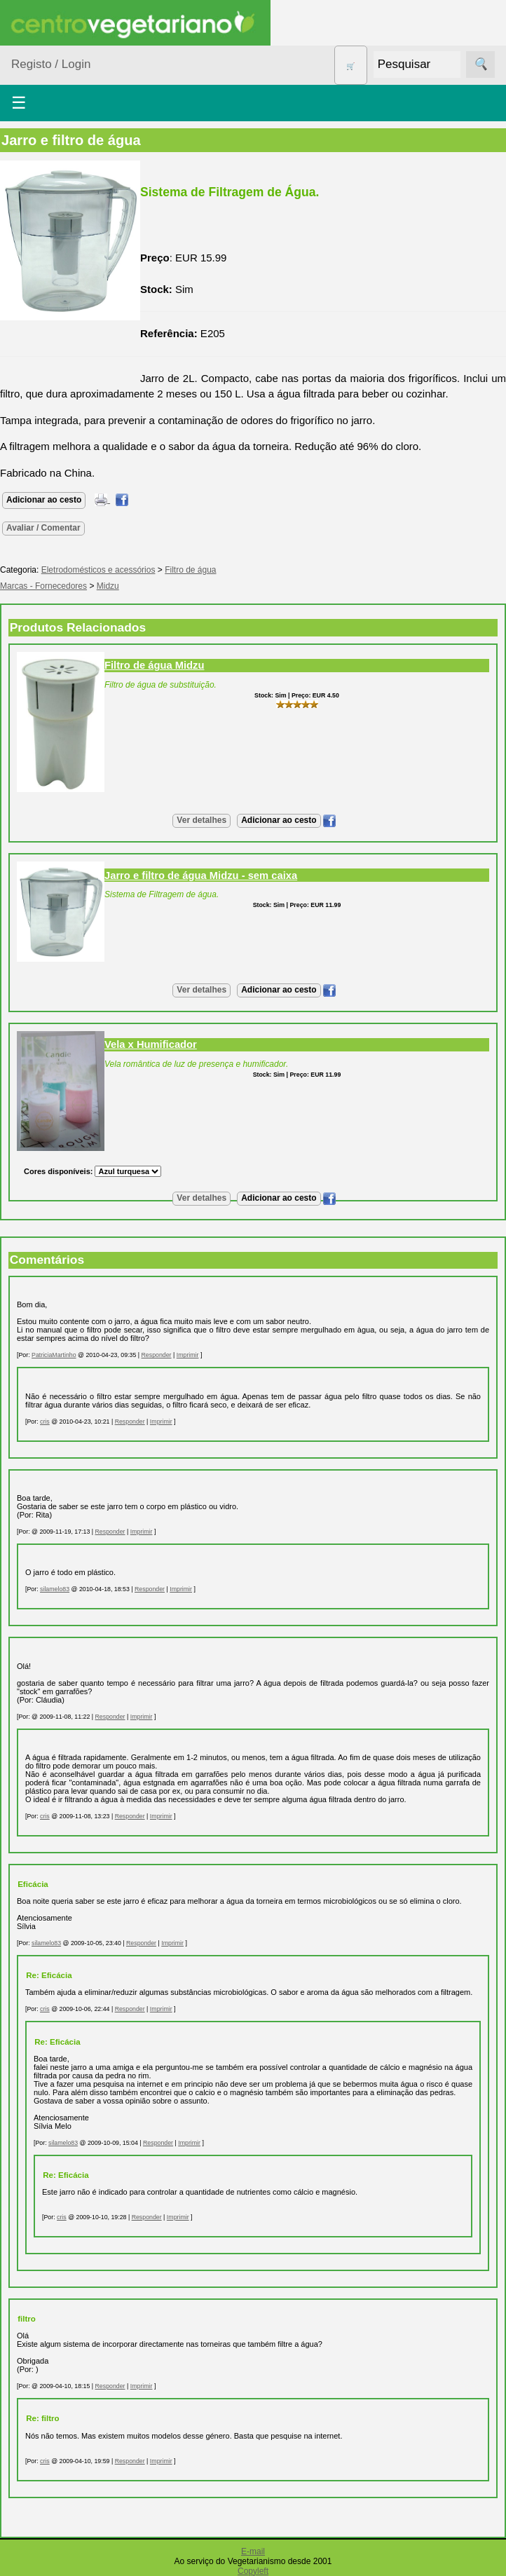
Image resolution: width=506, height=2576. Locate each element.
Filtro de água (190, 570)
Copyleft (253, 2571)
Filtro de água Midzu (154, 665)
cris (45, 1421)
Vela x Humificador (150, 1044)
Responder (157, 1354)
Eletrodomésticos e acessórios (98, 570)
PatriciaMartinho (54, 1354)
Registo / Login (50, 64)
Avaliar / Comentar (43, 528)
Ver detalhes (201, 820)
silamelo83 (54, 1589)
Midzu (108, 586)
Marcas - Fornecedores (43, 586)
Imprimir (188, 1354)
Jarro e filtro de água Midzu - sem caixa (200, 875)
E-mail (253, 2551)
